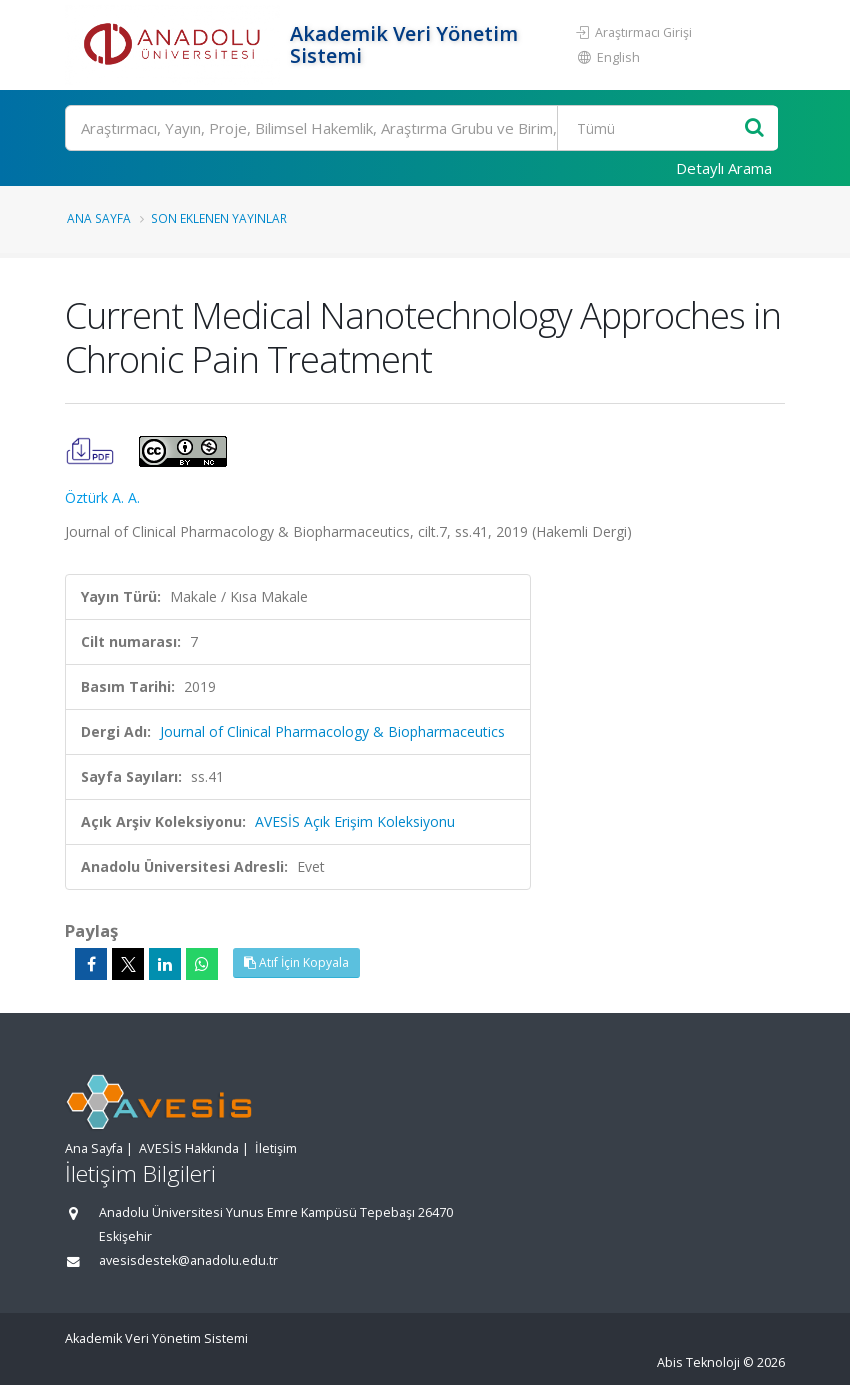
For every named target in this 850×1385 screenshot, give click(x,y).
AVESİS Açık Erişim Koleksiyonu (355, 821)
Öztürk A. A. (102, 497)
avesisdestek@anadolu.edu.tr (188, 1260)
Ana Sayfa (99, 218)
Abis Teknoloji (698, 1362)
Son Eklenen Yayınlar (219, 218)
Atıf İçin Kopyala (296, 962)
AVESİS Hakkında (189, 1148)
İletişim (276, 1148)
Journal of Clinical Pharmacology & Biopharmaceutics (332, 731)
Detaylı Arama (724, 168)
